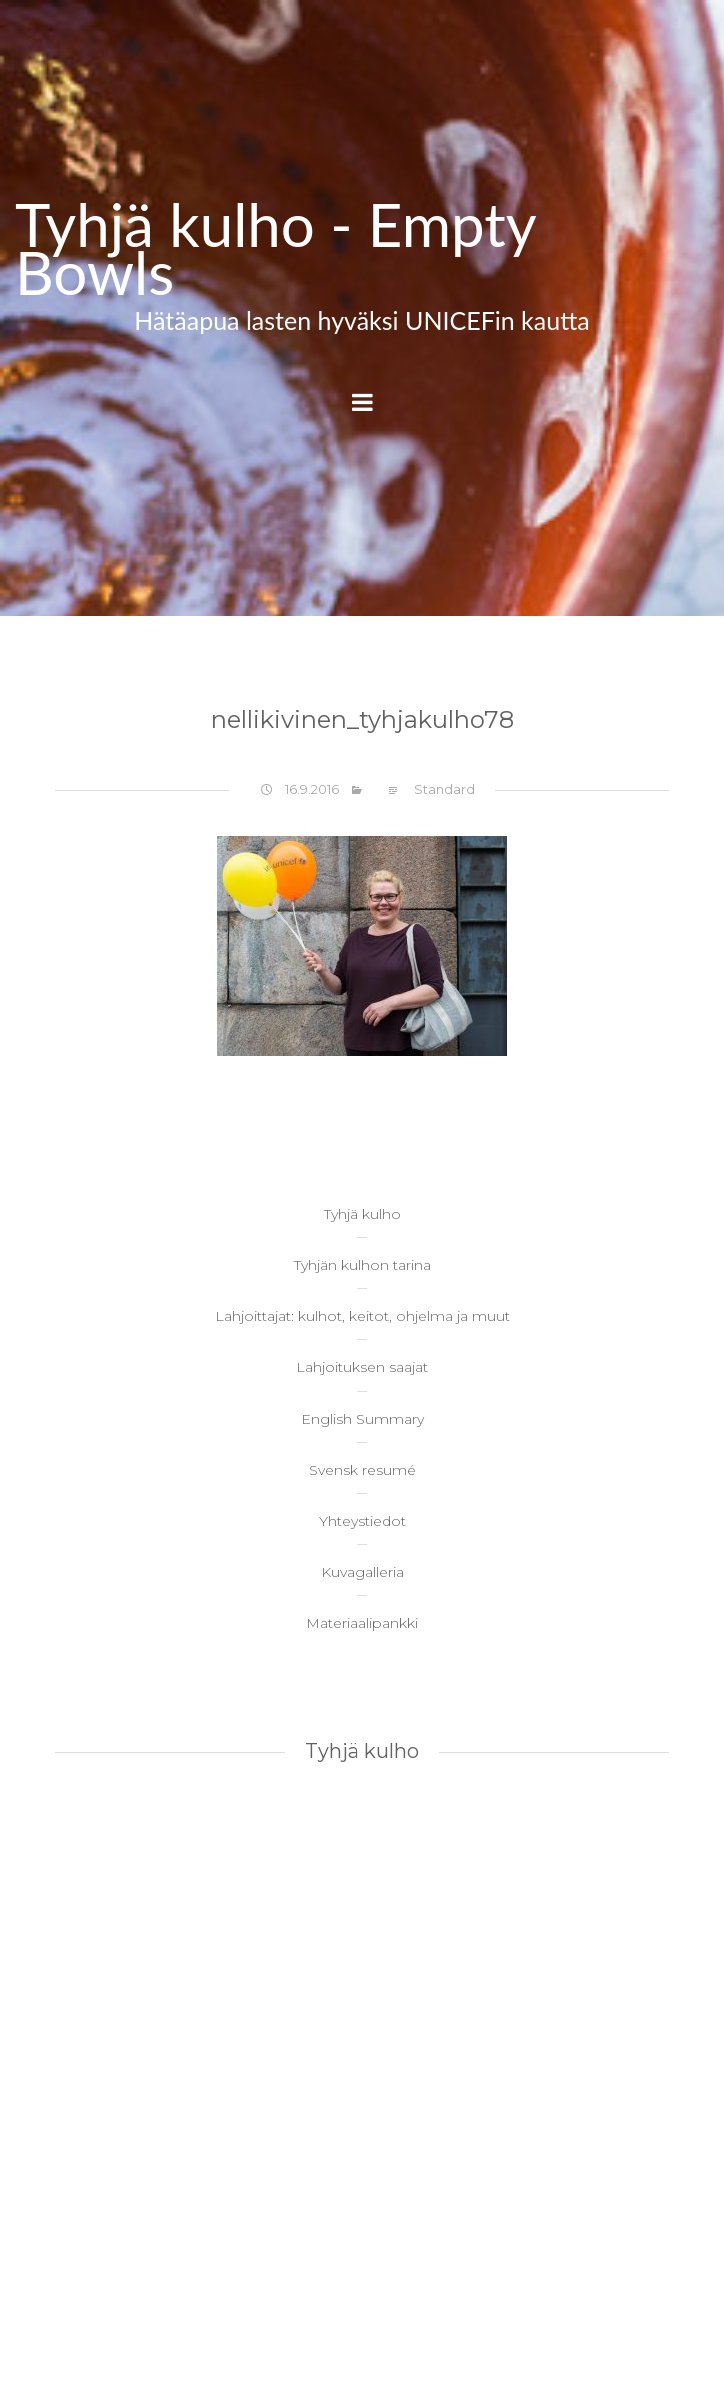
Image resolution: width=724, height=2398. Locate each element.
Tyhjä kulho (362, 1214)
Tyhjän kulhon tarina (362, 1265)
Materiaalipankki (362, 1623)
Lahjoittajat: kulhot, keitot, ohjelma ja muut (362, 1316)
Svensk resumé (362, 1470)
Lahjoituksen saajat (362, 1367)
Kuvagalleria (362, 1572)
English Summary (362, 1419)
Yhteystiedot (362, 1521)
